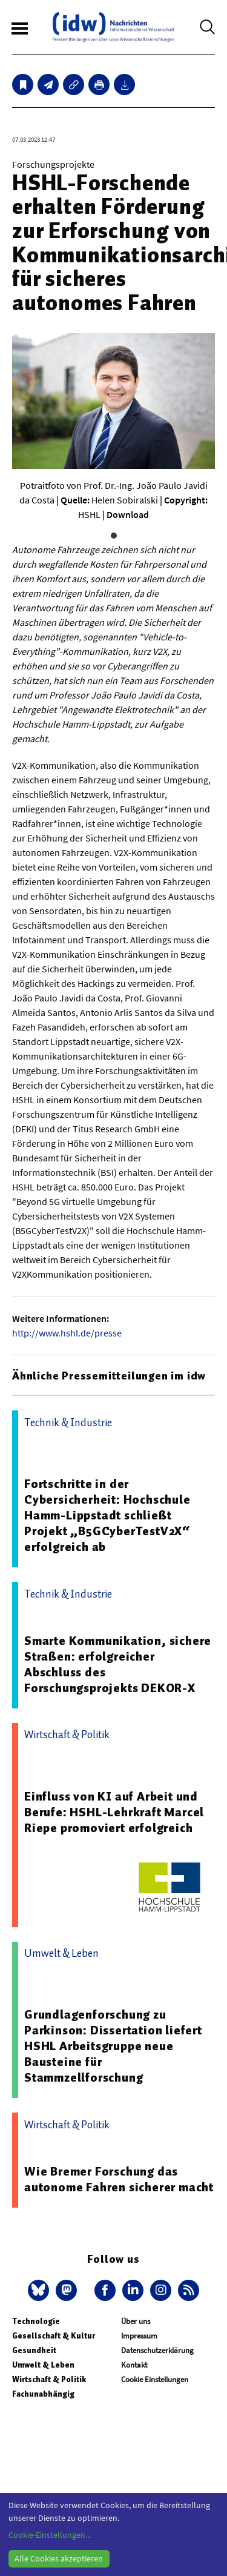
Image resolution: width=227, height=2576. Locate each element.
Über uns (135, 2321)
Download (128, 514)
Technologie (36, 2321)
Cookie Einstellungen (154, 2379)
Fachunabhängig (43, 2394)
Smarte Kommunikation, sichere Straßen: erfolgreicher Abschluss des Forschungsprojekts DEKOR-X (117, 1664)
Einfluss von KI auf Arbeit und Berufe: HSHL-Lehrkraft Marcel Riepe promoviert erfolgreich (114, 1812)
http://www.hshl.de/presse (67, 1333)
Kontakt (134, 2365)
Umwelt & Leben (43, 2365)
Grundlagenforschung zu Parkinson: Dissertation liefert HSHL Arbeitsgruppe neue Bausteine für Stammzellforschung (113, 2045)
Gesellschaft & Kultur (53, 2336)
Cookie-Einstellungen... (49, 2534)
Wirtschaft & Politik (49, 2379)
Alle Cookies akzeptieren (59, 2558)
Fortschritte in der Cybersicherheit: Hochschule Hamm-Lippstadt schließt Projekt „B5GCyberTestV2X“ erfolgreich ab (107, 1515)
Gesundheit (34, 2350)
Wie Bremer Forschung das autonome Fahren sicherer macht (119, 2179)
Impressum (139, 2336)
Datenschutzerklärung (157, 2350)
